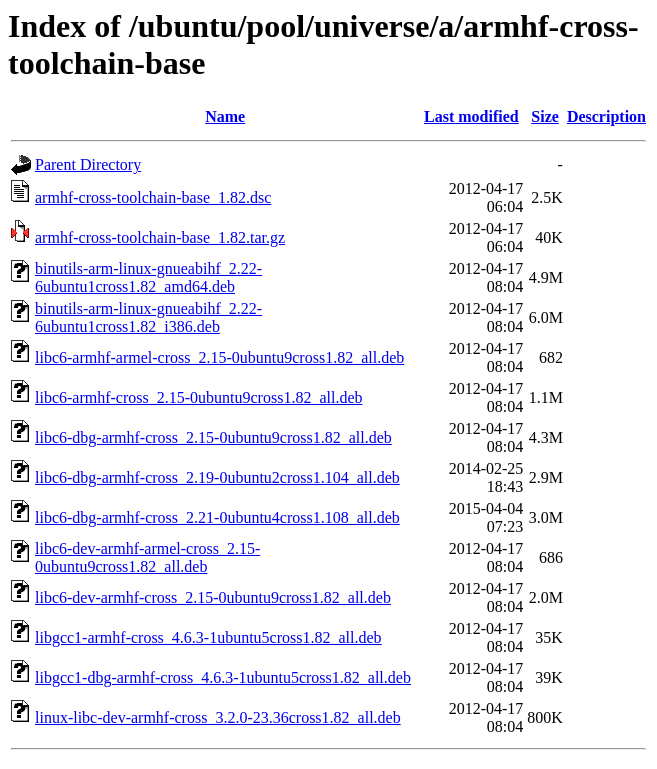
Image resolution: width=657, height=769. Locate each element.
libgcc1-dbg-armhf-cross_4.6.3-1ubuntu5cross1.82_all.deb (223, 677)
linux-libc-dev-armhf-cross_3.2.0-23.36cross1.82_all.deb (218, 717)
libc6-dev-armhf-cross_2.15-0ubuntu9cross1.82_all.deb (213, 597)
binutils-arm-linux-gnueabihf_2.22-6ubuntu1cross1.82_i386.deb (148, 317)
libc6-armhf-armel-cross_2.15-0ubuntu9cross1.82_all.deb (219, 357)
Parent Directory (88, 164)
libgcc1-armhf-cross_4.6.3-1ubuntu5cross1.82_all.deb (208, 637)
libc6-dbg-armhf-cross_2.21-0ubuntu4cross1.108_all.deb (217, 517)
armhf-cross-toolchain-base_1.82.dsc (153, 197)
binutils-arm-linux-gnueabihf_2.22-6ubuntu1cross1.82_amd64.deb (148, 277)
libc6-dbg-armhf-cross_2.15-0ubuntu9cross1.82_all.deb (213, 437)
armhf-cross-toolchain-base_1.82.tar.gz (160, 237)
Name (225, 116)
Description (606, 116)
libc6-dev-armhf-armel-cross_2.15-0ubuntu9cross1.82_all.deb (147, 557)
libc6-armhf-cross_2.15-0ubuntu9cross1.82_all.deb (198, 397)
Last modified (471, 116)
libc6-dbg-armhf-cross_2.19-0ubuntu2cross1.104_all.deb (217, 477)
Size (545, 116)
